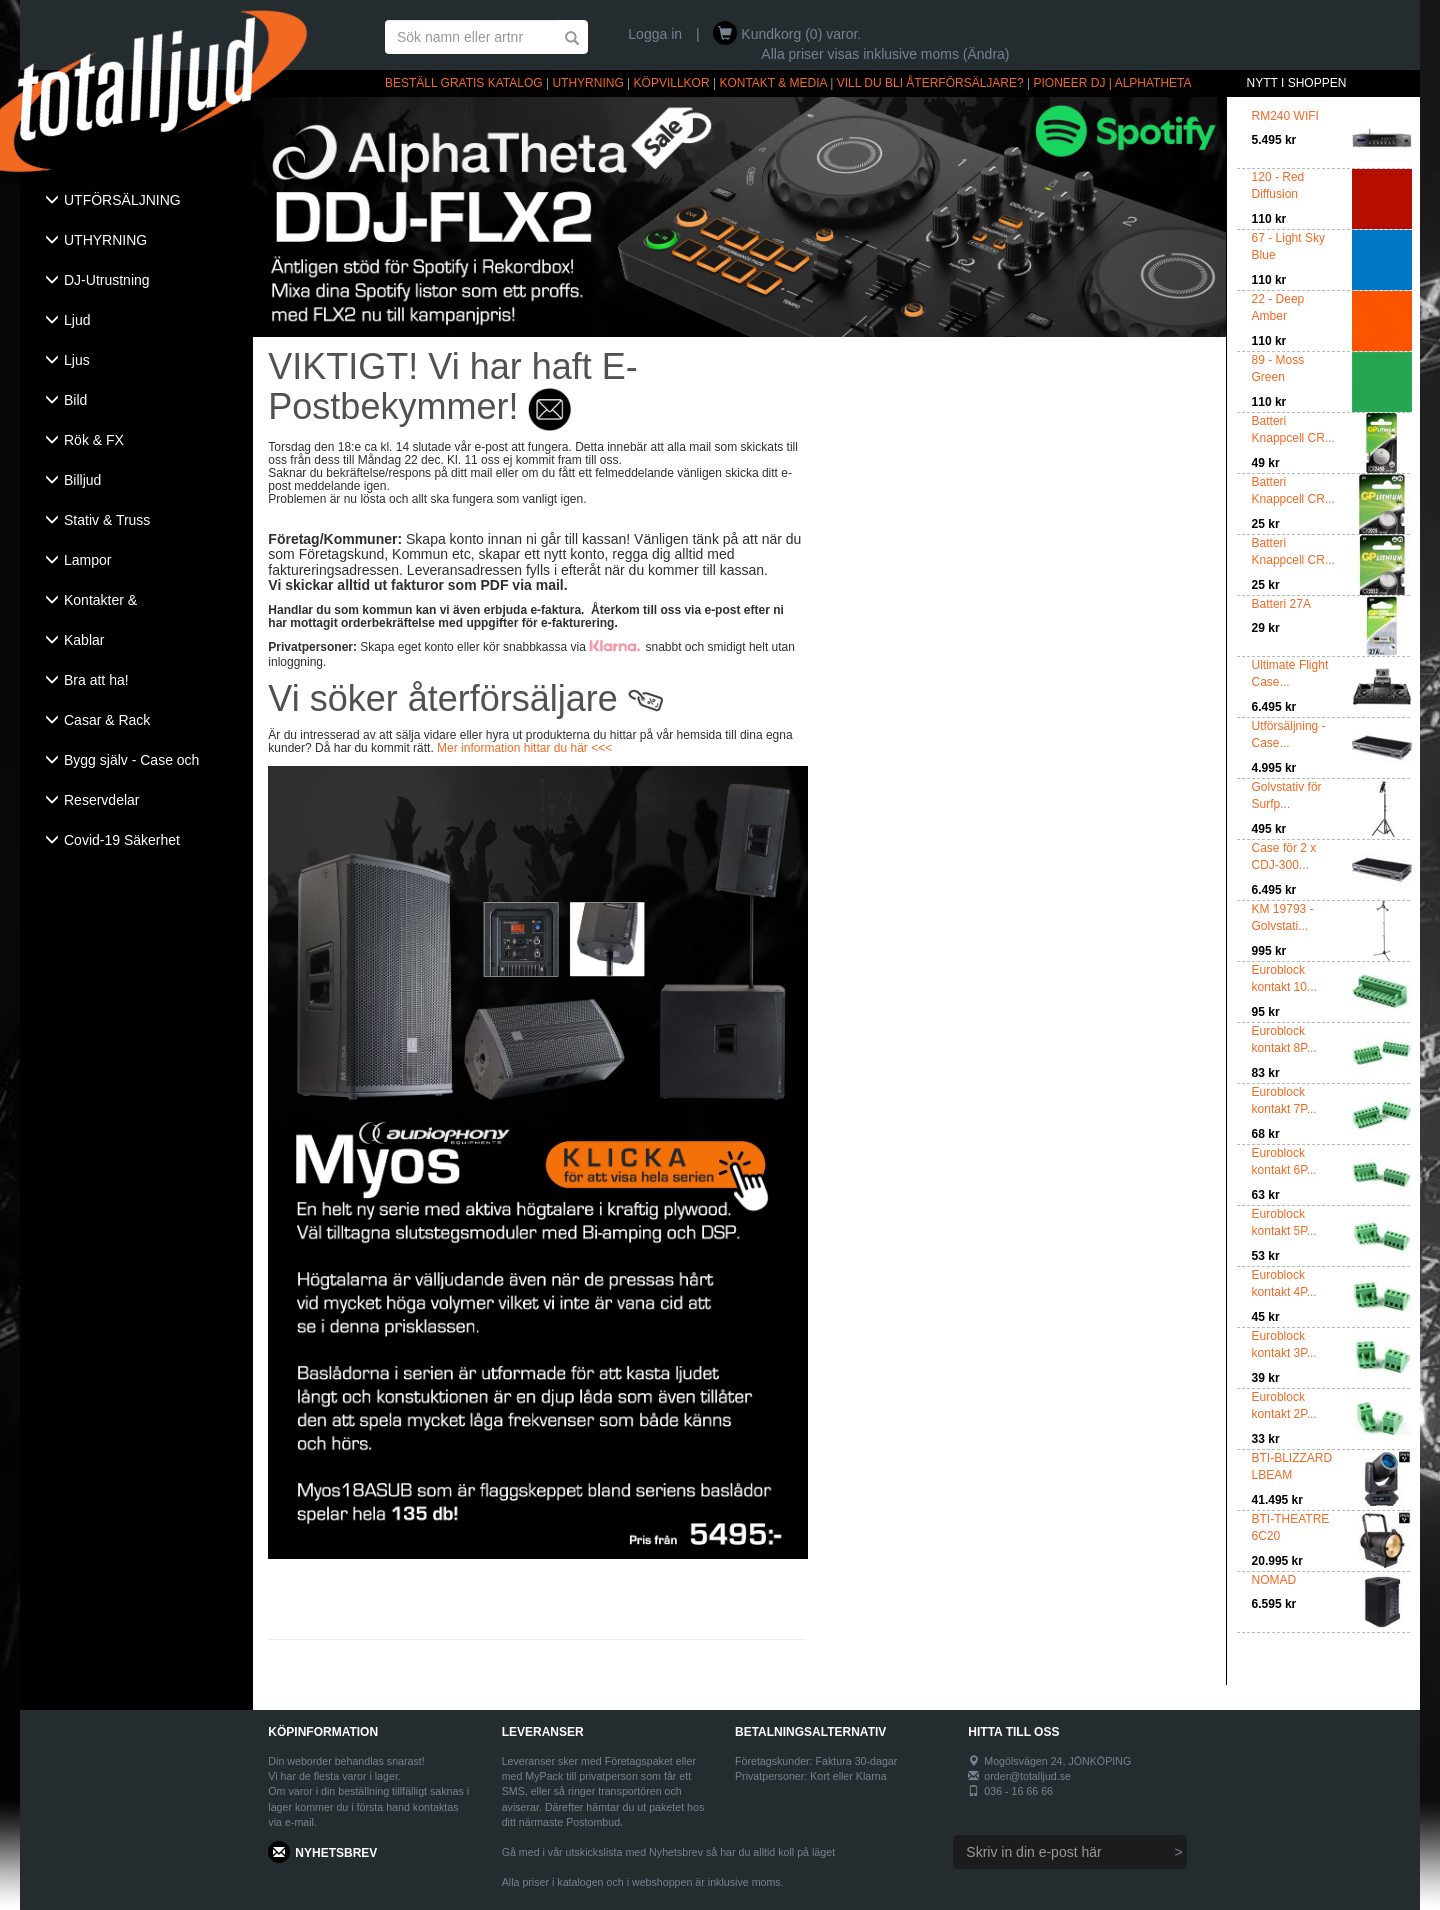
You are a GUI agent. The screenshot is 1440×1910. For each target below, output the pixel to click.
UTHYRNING (587, 83)
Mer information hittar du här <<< (524, 748)
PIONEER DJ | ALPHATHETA (1113, 83)
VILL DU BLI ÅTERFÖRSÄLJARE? (930, 83)
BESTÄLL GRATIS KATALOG (464, 83)
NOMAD (1274, 1580)
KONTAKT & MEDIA (773, 83)
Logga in (655, 34)
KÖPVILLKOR (672, 83)
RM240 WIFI (1285, 116)
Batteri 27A (1281, 604)
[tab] (136, 202)
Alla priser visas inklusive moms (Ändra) (885, 54)
